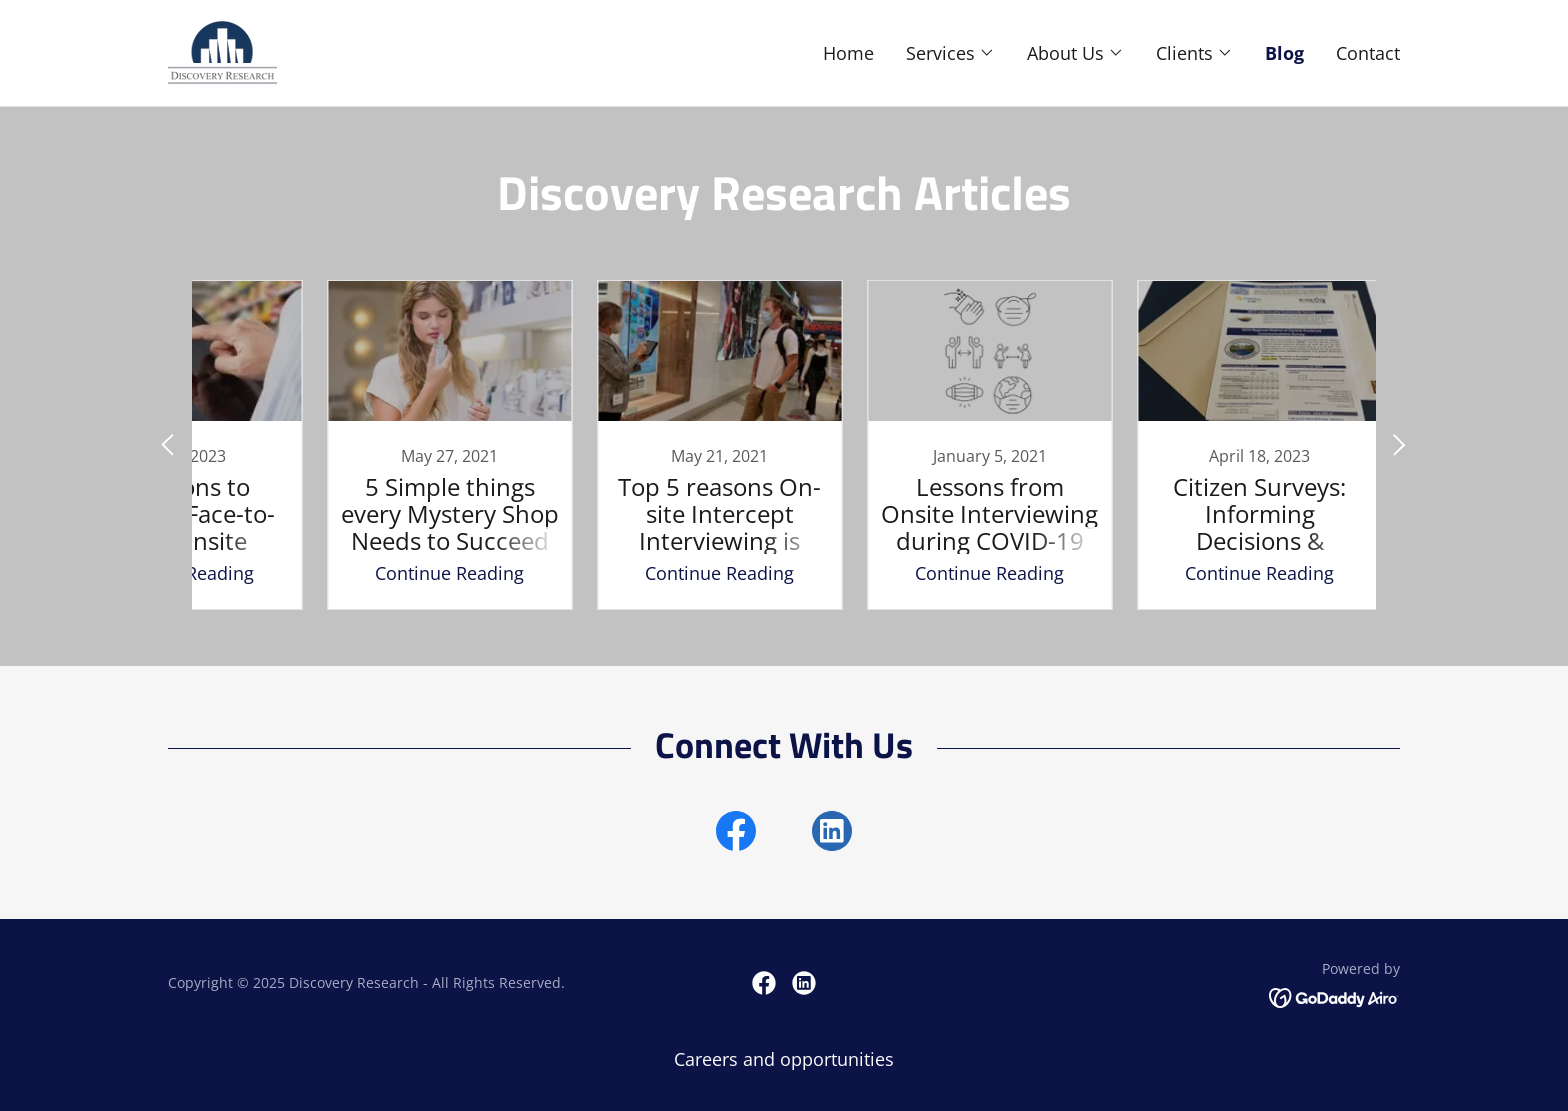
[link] (222, 51)
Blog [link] (1284, 53)
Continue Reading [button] (379, 573)
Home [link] (848, 53)
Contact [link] (1368, 53)
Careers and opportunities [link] (784, 1059)
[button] (950, 53)
